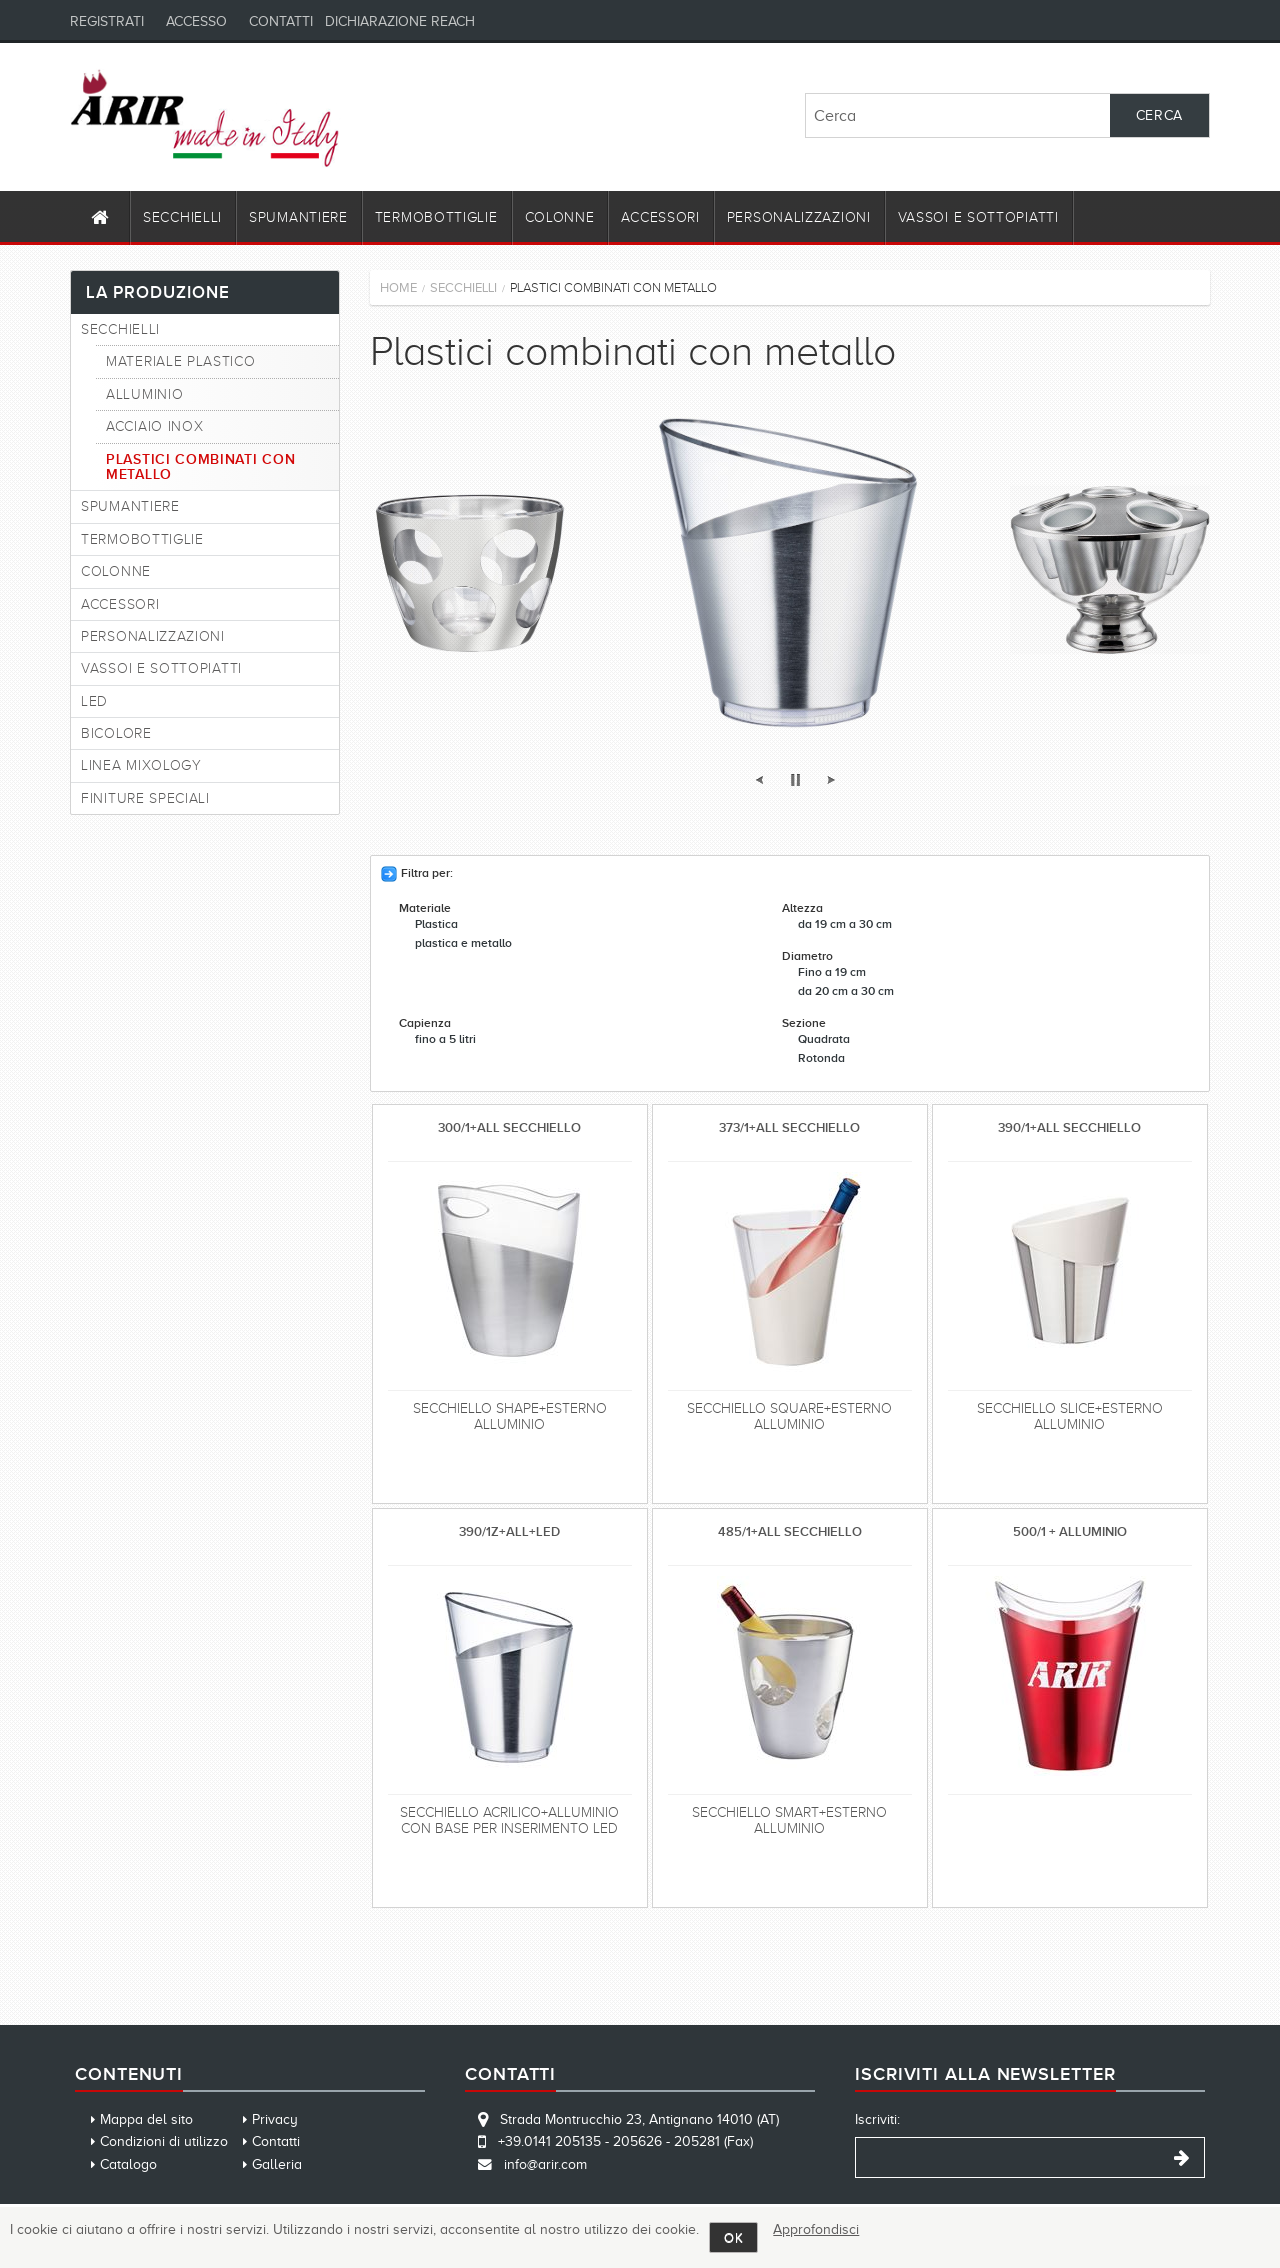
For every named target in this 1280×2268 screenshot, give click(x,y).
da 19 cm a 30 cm (845, 924)
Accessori (660, 217)
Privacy (275, 2119)
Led (94, 701)
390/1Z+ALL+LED (509, 1531)
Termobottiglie (436, 217)
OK (733, 2237)
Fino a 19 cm (832, 972)
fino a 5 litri (445, 1039)
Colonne (560, 217)
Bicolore (116, 733)
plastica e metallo (463, 943)
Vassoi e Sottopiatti (978, 217)
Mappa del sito (146, 2119)
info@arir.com (545, 2164)
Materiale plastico (181, 361)
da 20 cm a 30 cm (846, 991)
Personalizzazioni (799, 217)
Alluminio (144, 394)
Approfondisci (816, 2229)
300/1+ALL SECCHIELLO (509, 1127)
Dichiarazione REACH (400, 21)
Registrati (107, 21)
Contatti (281, 21)
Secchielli (182, 217)
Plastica (436, 924)
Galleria (277, 2164)
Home (398, 287)
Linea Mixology (141, 765)
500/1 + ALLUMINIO (1070, 1531)
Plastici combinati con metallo (200, 466)
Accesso (196, 21)
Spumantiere (298, 217)
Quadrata (824, 1039)
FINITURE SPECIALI (145, 798)
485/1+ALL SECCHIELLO (790, 1531)
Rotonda (821, 1058)
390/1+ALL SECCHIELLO (1069, 1127)
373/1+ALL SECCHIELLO (789, 1127)
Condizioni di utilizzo (164, 2141)
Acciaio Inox (154, 426)
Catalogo (128, 2164)
